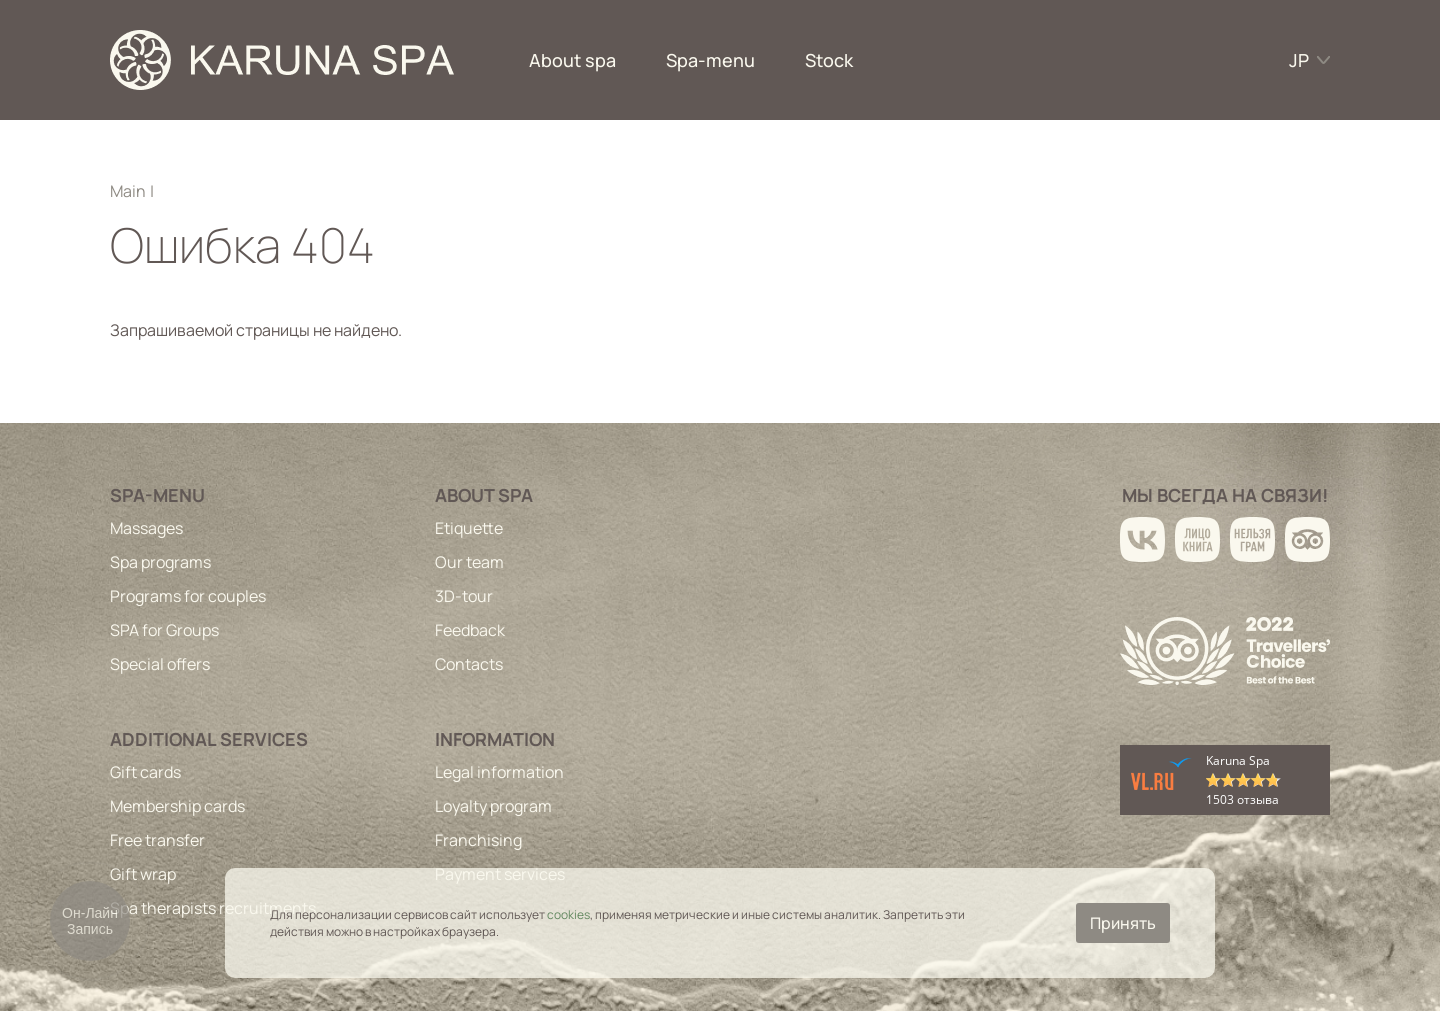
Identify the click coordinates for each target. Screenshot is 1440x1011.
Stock (829, 60)
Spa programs (160, 562)
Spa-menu (710, 60)
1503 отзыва (1242, 799)
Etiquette (469, 528)
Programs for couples (188, 596)
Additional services (209, 739)
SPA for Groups (164, 630)
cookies (568, 914)
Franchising (478, 840)
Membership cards (177, 806)
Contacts (469, 664)
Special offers (160, 664)
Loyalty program (493, 806)
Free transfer (157, 840)
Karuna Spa (1238, 760)
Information (495, 739)
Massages (146, 528)
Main (128, 191)
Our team (469, 562)
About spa (572, 60)
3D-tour (464, 596)
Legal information (499, 772)
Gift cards (145, 772)
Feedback (470, 630)
